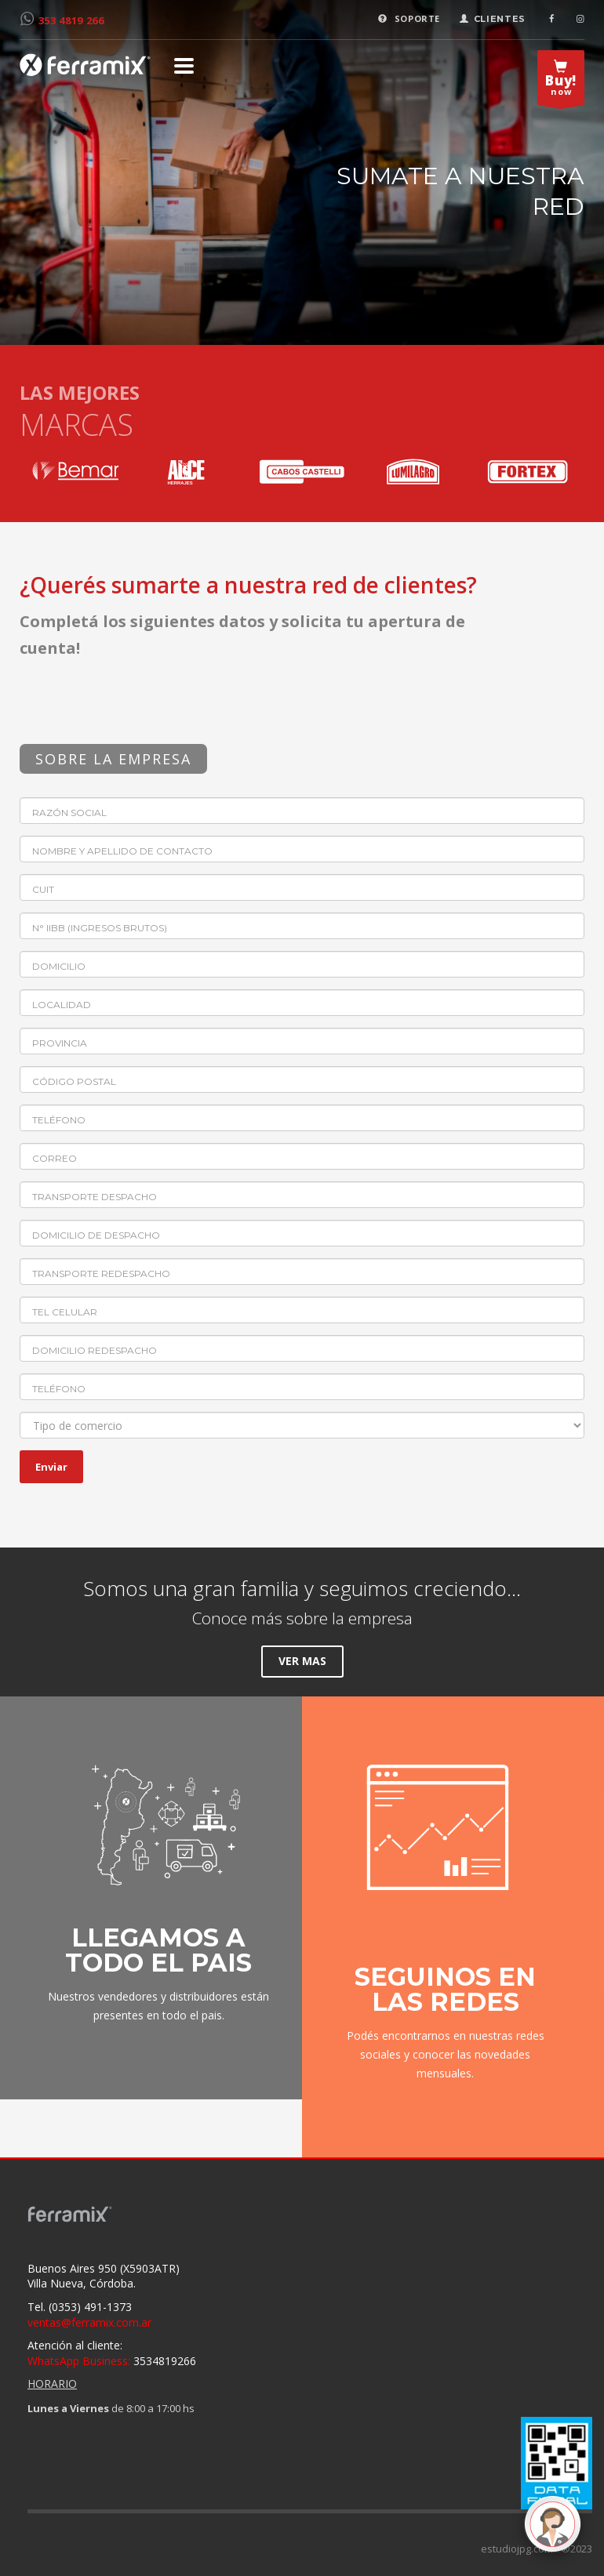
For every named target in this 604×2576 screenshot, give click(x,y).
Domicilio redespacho (94, 1350)
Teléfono (59, 1120)
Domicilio (59, 966)
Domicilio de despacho (96, 1235)
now (560, 81)
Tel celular (64, 1312)
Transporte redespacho (101, 1273)
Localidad (61, 1004)
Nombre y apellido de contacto (122, 851)
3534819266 (111, 2360)
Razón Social (69, 812)
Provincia (59, 1043)
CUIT (43, 889)
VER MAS (302, 1660)
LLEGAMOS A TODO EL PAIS (158, 1950)
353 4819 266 (71, 20)
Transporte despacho (94, 1197)
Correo (54, 1158)
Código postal (74, 1081)
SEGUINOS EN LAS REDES (445, 1989)
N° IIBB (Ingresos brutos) (99, 928)
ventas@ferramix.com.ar (89, 2322)
